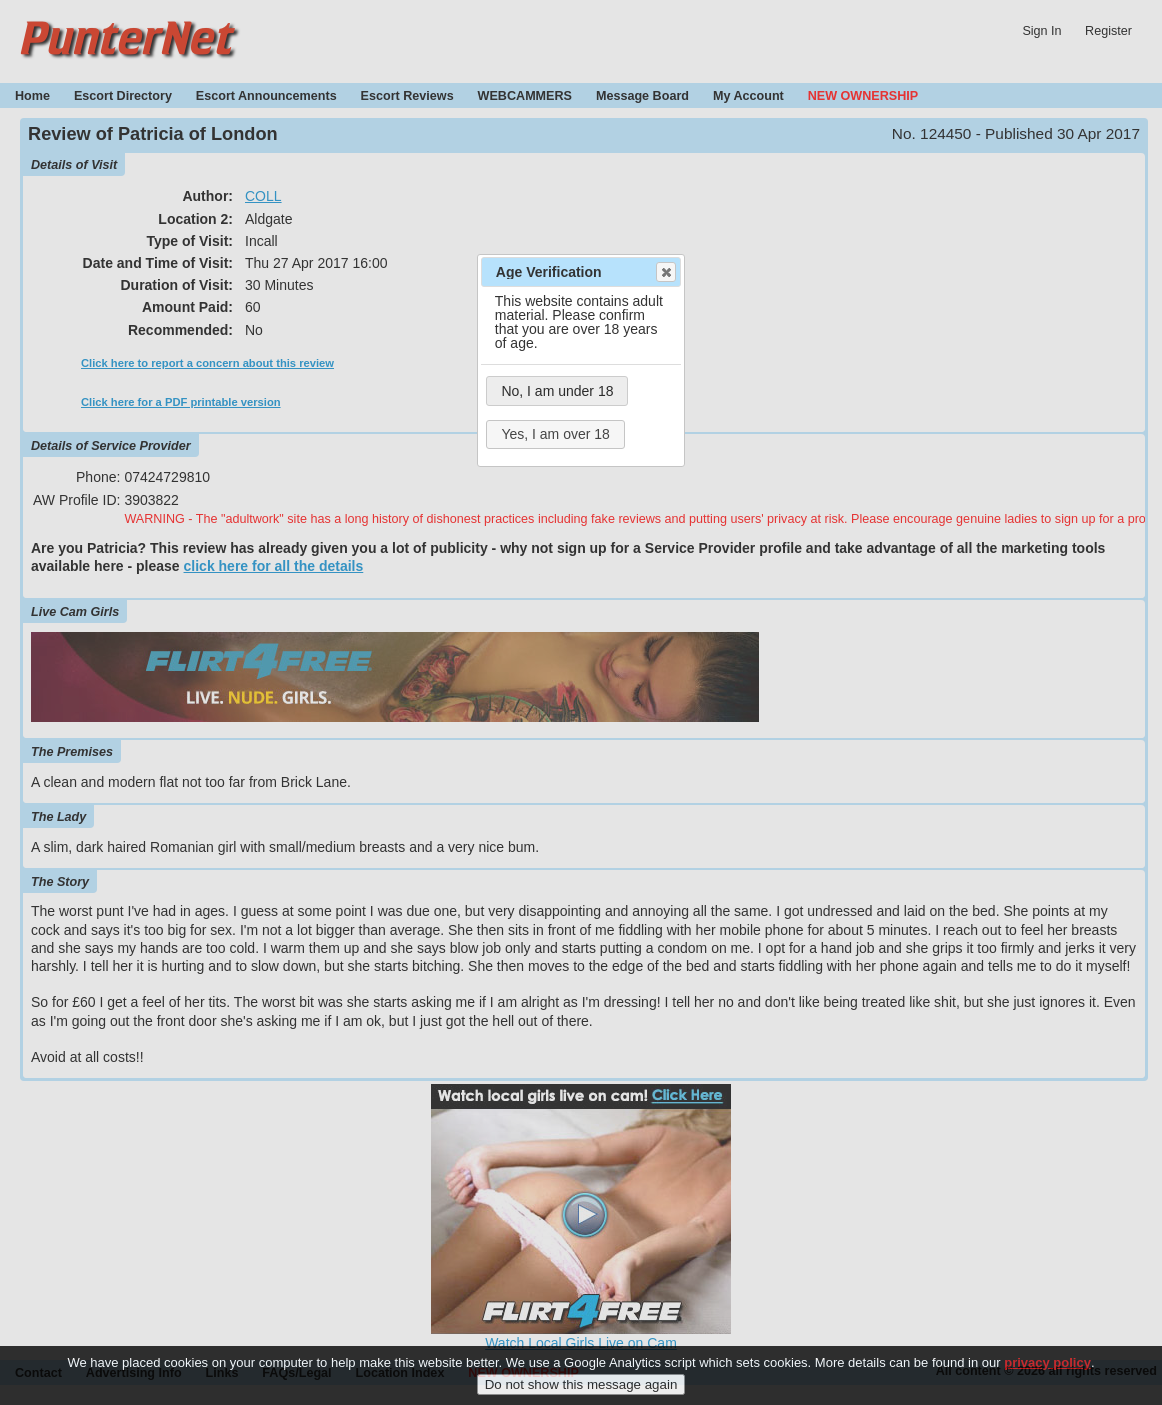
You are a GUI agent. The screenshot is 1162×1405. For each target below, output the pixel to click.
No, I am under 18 (557, 391)
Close (665, 272)
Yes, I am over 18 (555, 434)
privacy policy (1047, 1374)
